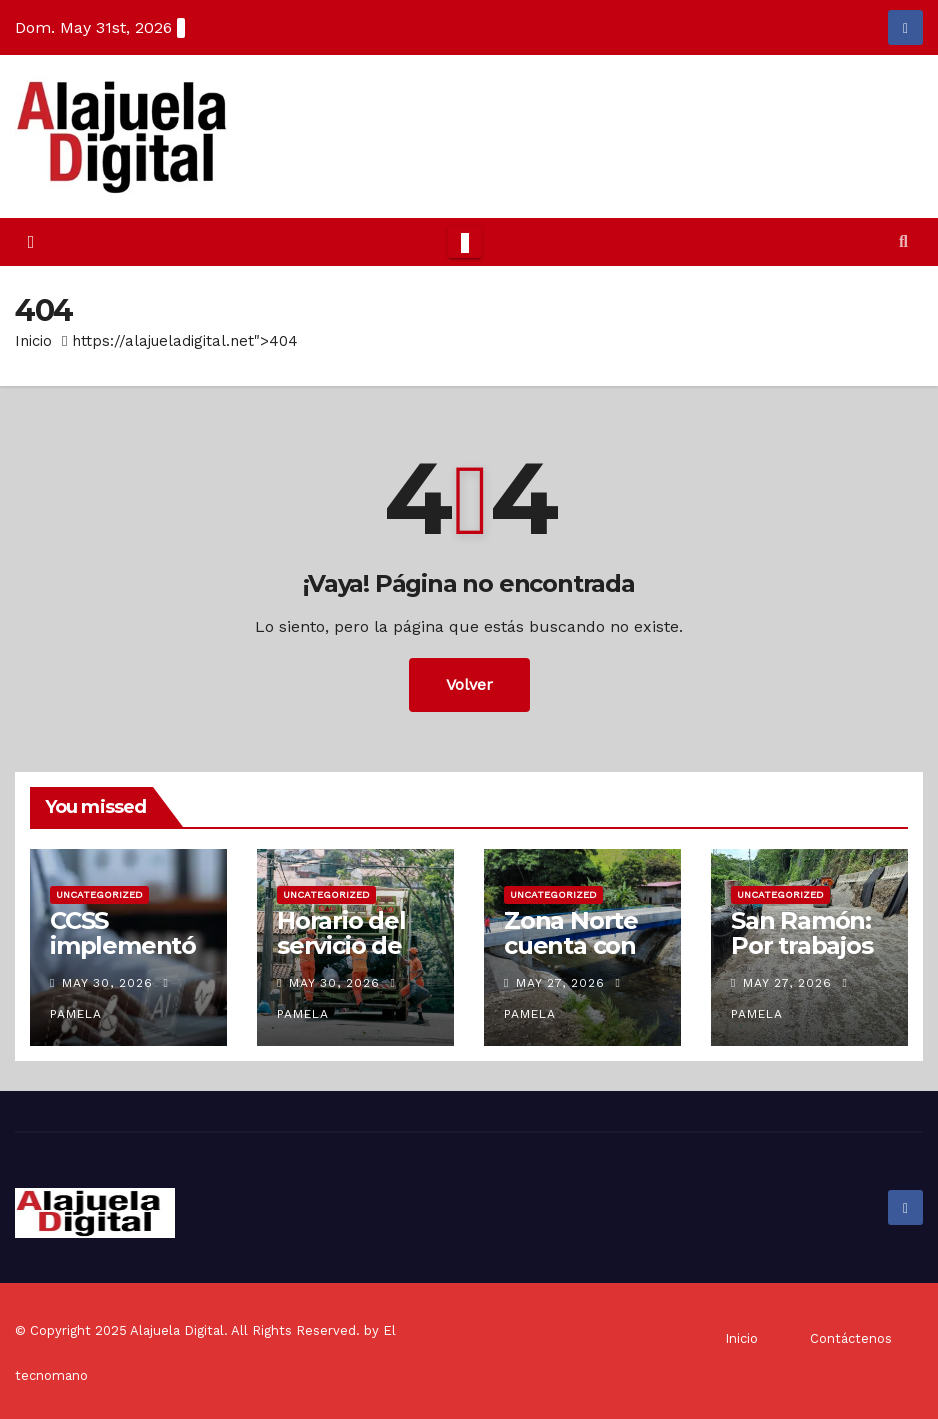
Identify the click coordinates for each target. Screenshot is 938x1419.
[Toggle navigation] (464, 242)
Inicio (33, 341)
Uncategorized (99, 894)
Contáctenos (851, 1338)
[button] (903, 241)
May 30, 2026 (107, 983)
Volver (469, 684)
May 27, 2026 (560, 983)
